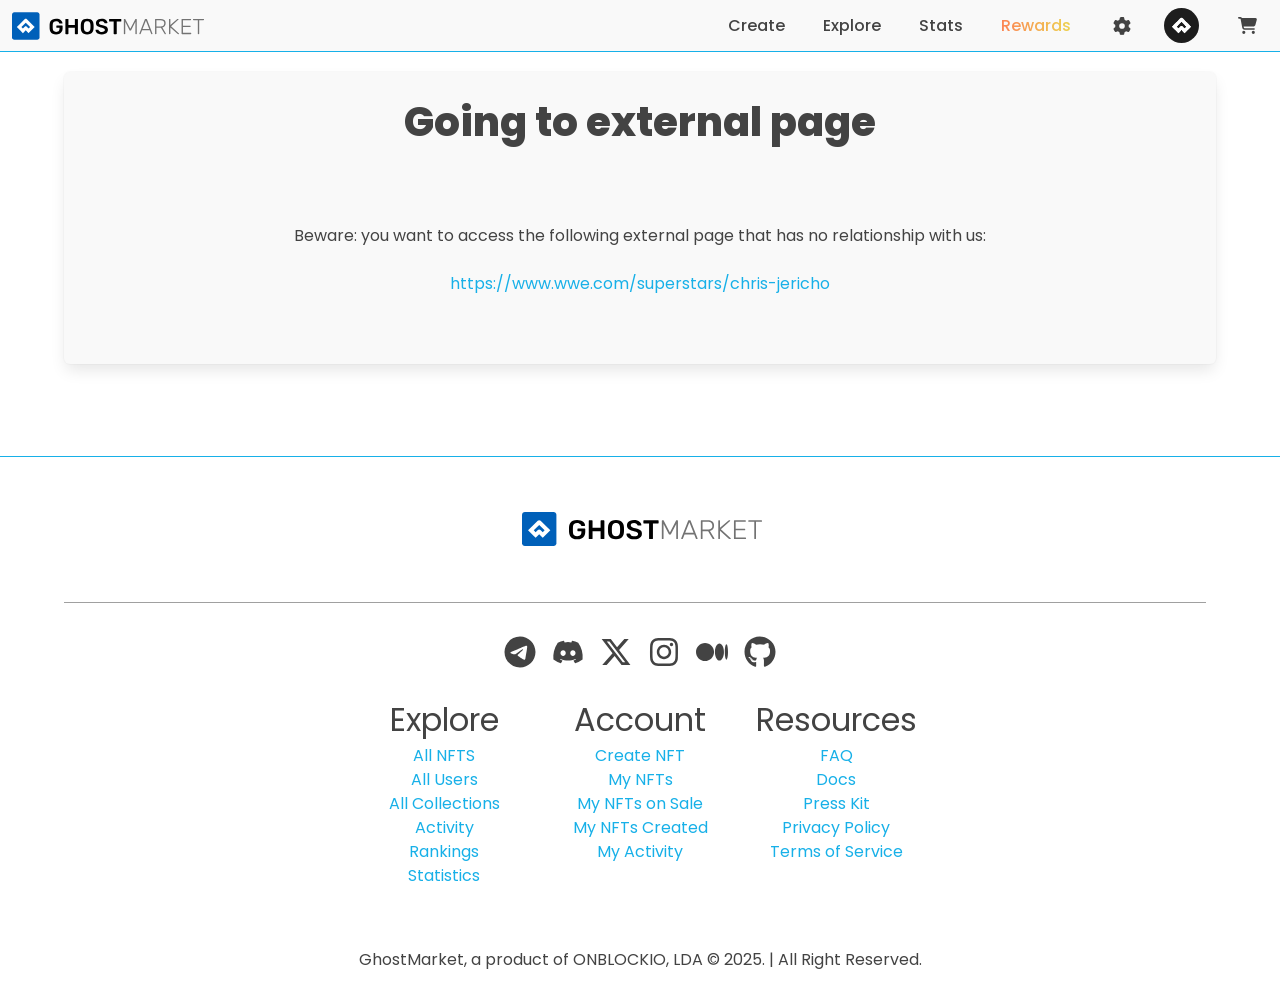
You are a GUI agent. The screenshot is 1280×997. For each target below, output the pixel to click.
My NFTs (640, 779)
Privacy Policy (836, 827)
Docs (836, 779)
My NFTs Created (640, 827)
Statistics (444, 875)
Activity (444, 827)
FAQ (836, 755)
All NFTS (444, 755)
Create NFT (640, 755)
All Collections (444, 803)
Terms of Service (836, 851)
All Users (444, 779)
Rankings (444, 851)
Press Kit (836, 803)
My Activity (640, 851)
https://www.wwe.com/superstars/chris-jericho (640, 283)
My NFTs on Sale (640, 803)
